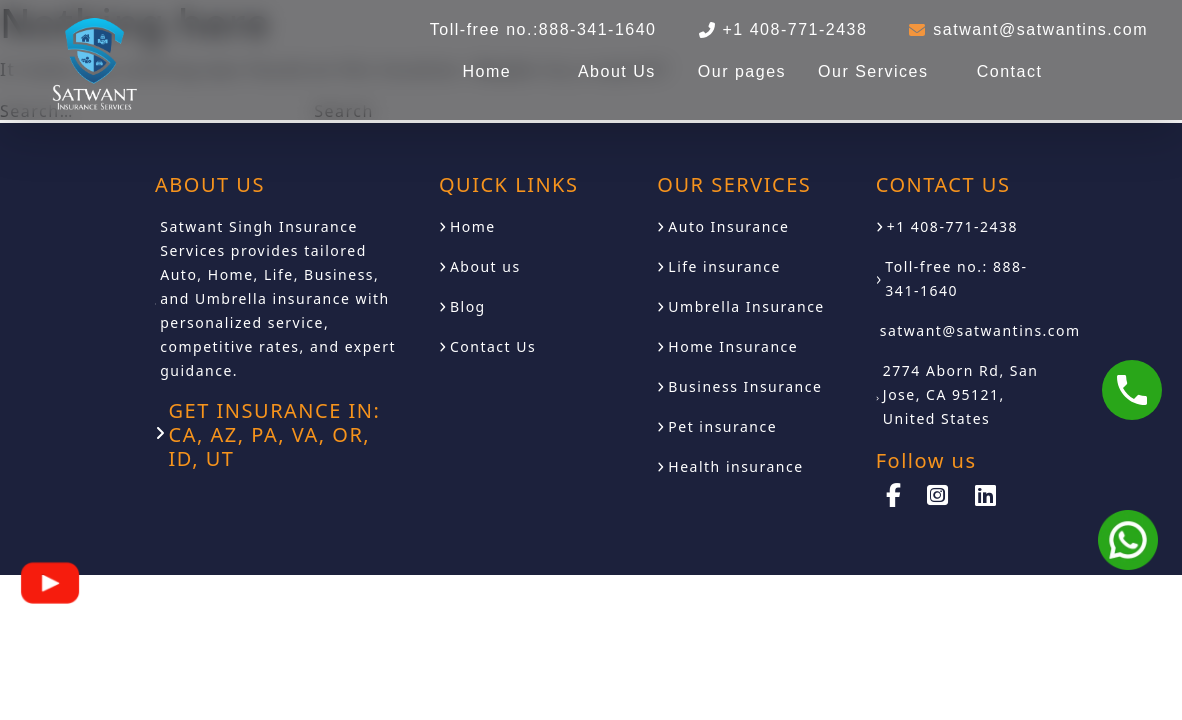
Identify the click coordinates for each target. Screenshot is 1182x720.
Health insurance (735, 466)
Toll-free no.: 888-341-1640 (956, 278)
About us (485, 266)
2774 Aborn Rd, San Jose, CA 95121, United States (961, 394)
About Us (617, 71)
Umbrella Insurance (746, 306)
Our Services (873, 71)
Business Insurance (745, 386)
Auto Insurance (728, 226)
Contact (1010, 71)
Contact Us (493, 346)
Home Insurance (733, 346)
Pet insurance (722, 426)
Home (486, 71)
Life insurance (724, 266)
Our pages (742, 71)
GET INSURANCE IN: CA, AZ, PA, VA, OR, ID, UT (275, 435)
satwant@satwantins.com (980, 330)
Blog (468, 306)
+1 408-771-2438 (952, 226)
